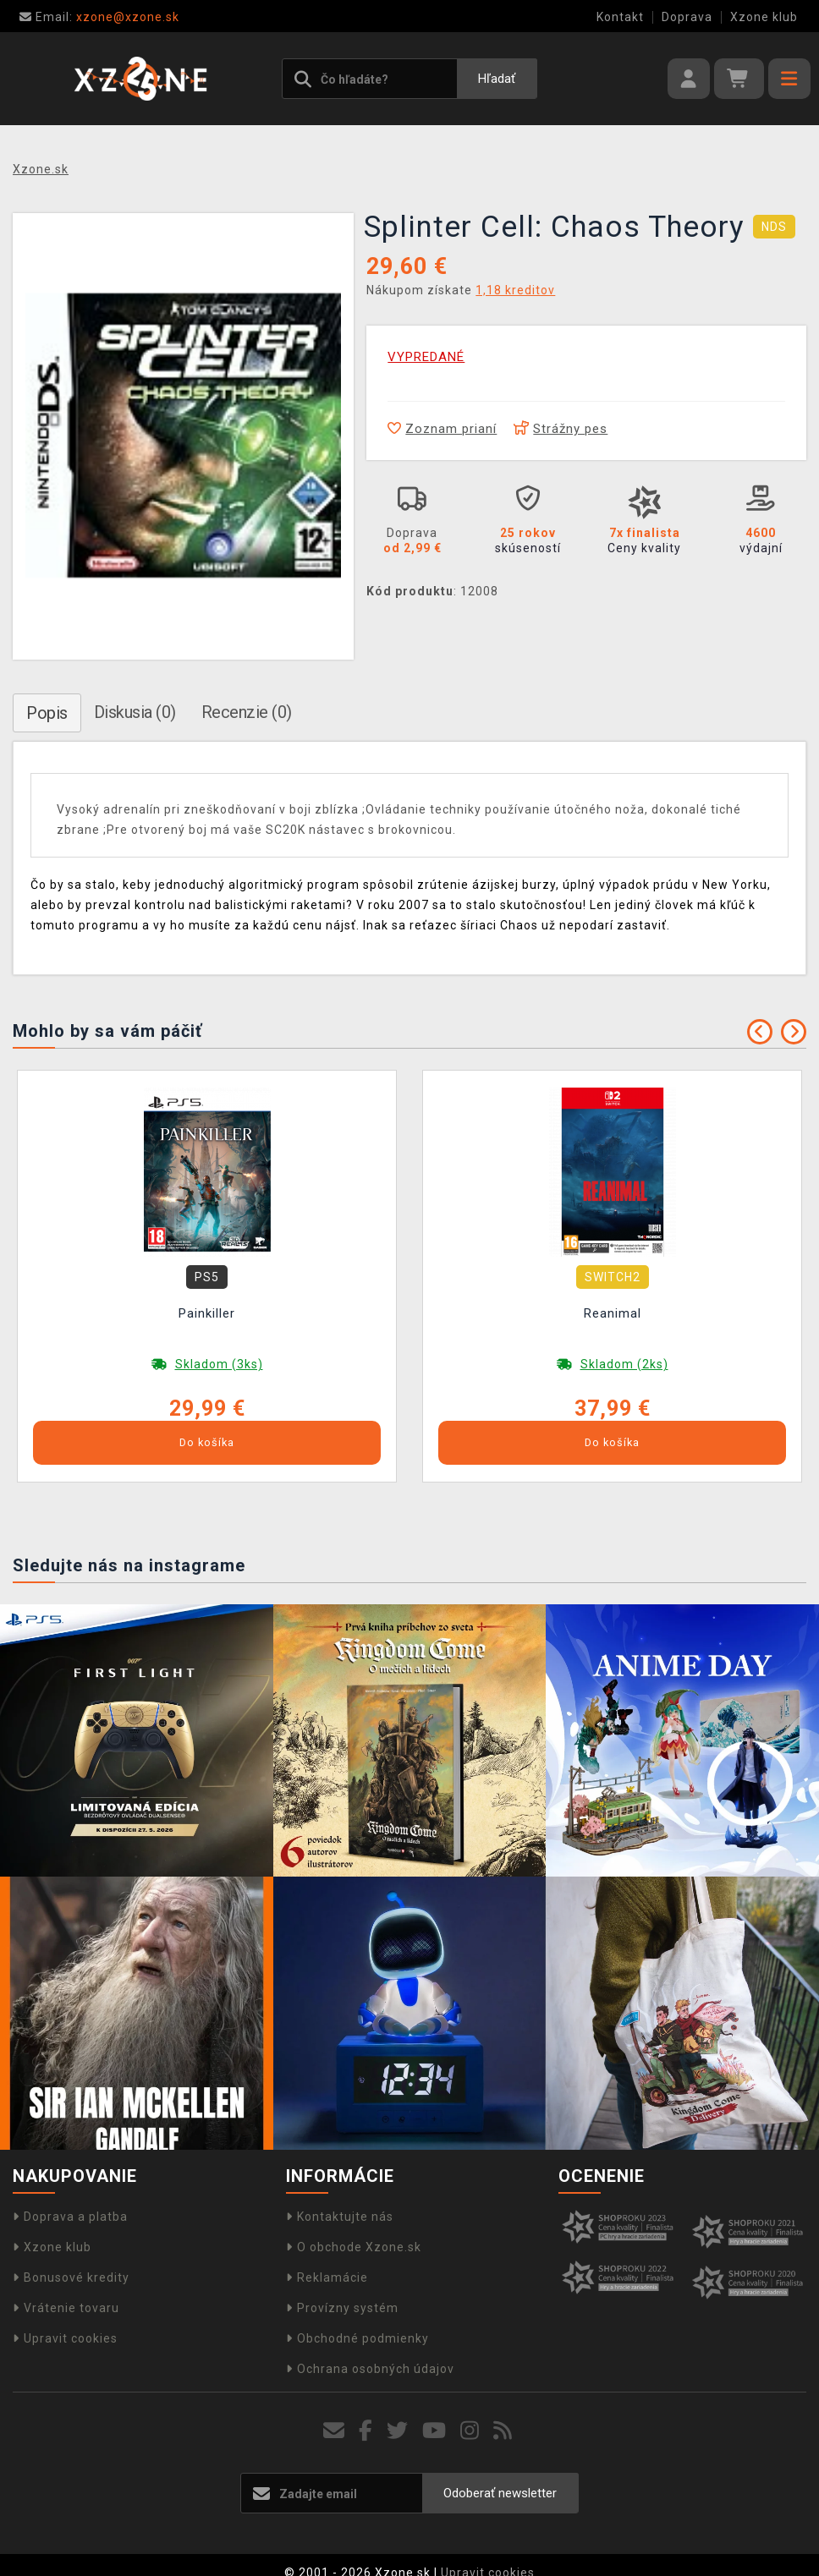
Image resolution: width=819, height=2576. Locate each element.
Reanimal (612, 1313)
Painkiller (207, 1313)
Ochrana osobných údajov (370, 2369)
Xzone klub (764, 17)
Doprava (687, 17)
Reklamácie (327, 2277)
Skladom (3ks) (219, 1364)
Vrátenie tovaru (66, 2308)
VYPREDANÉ (426, 356)
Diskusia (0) (135, 712)
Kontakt (620, 17)
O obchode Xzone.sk (353, 2247)
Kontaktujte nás (339, 2216)
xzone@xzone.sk (99, 17)
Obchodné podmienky (357, 2338)
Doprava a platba (70, 2216)
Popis (47, 713)
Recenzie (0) (246, 712)
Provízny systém (342, 2308)
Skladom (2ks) (624, 1364)
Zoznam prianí (442, 428)
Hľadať (496, 78)
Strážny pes (560, 428)
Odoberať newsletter (500, 2493)
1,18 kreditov (515, 290)
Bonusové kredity (71, 2277)
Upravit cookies (65, 2338)
